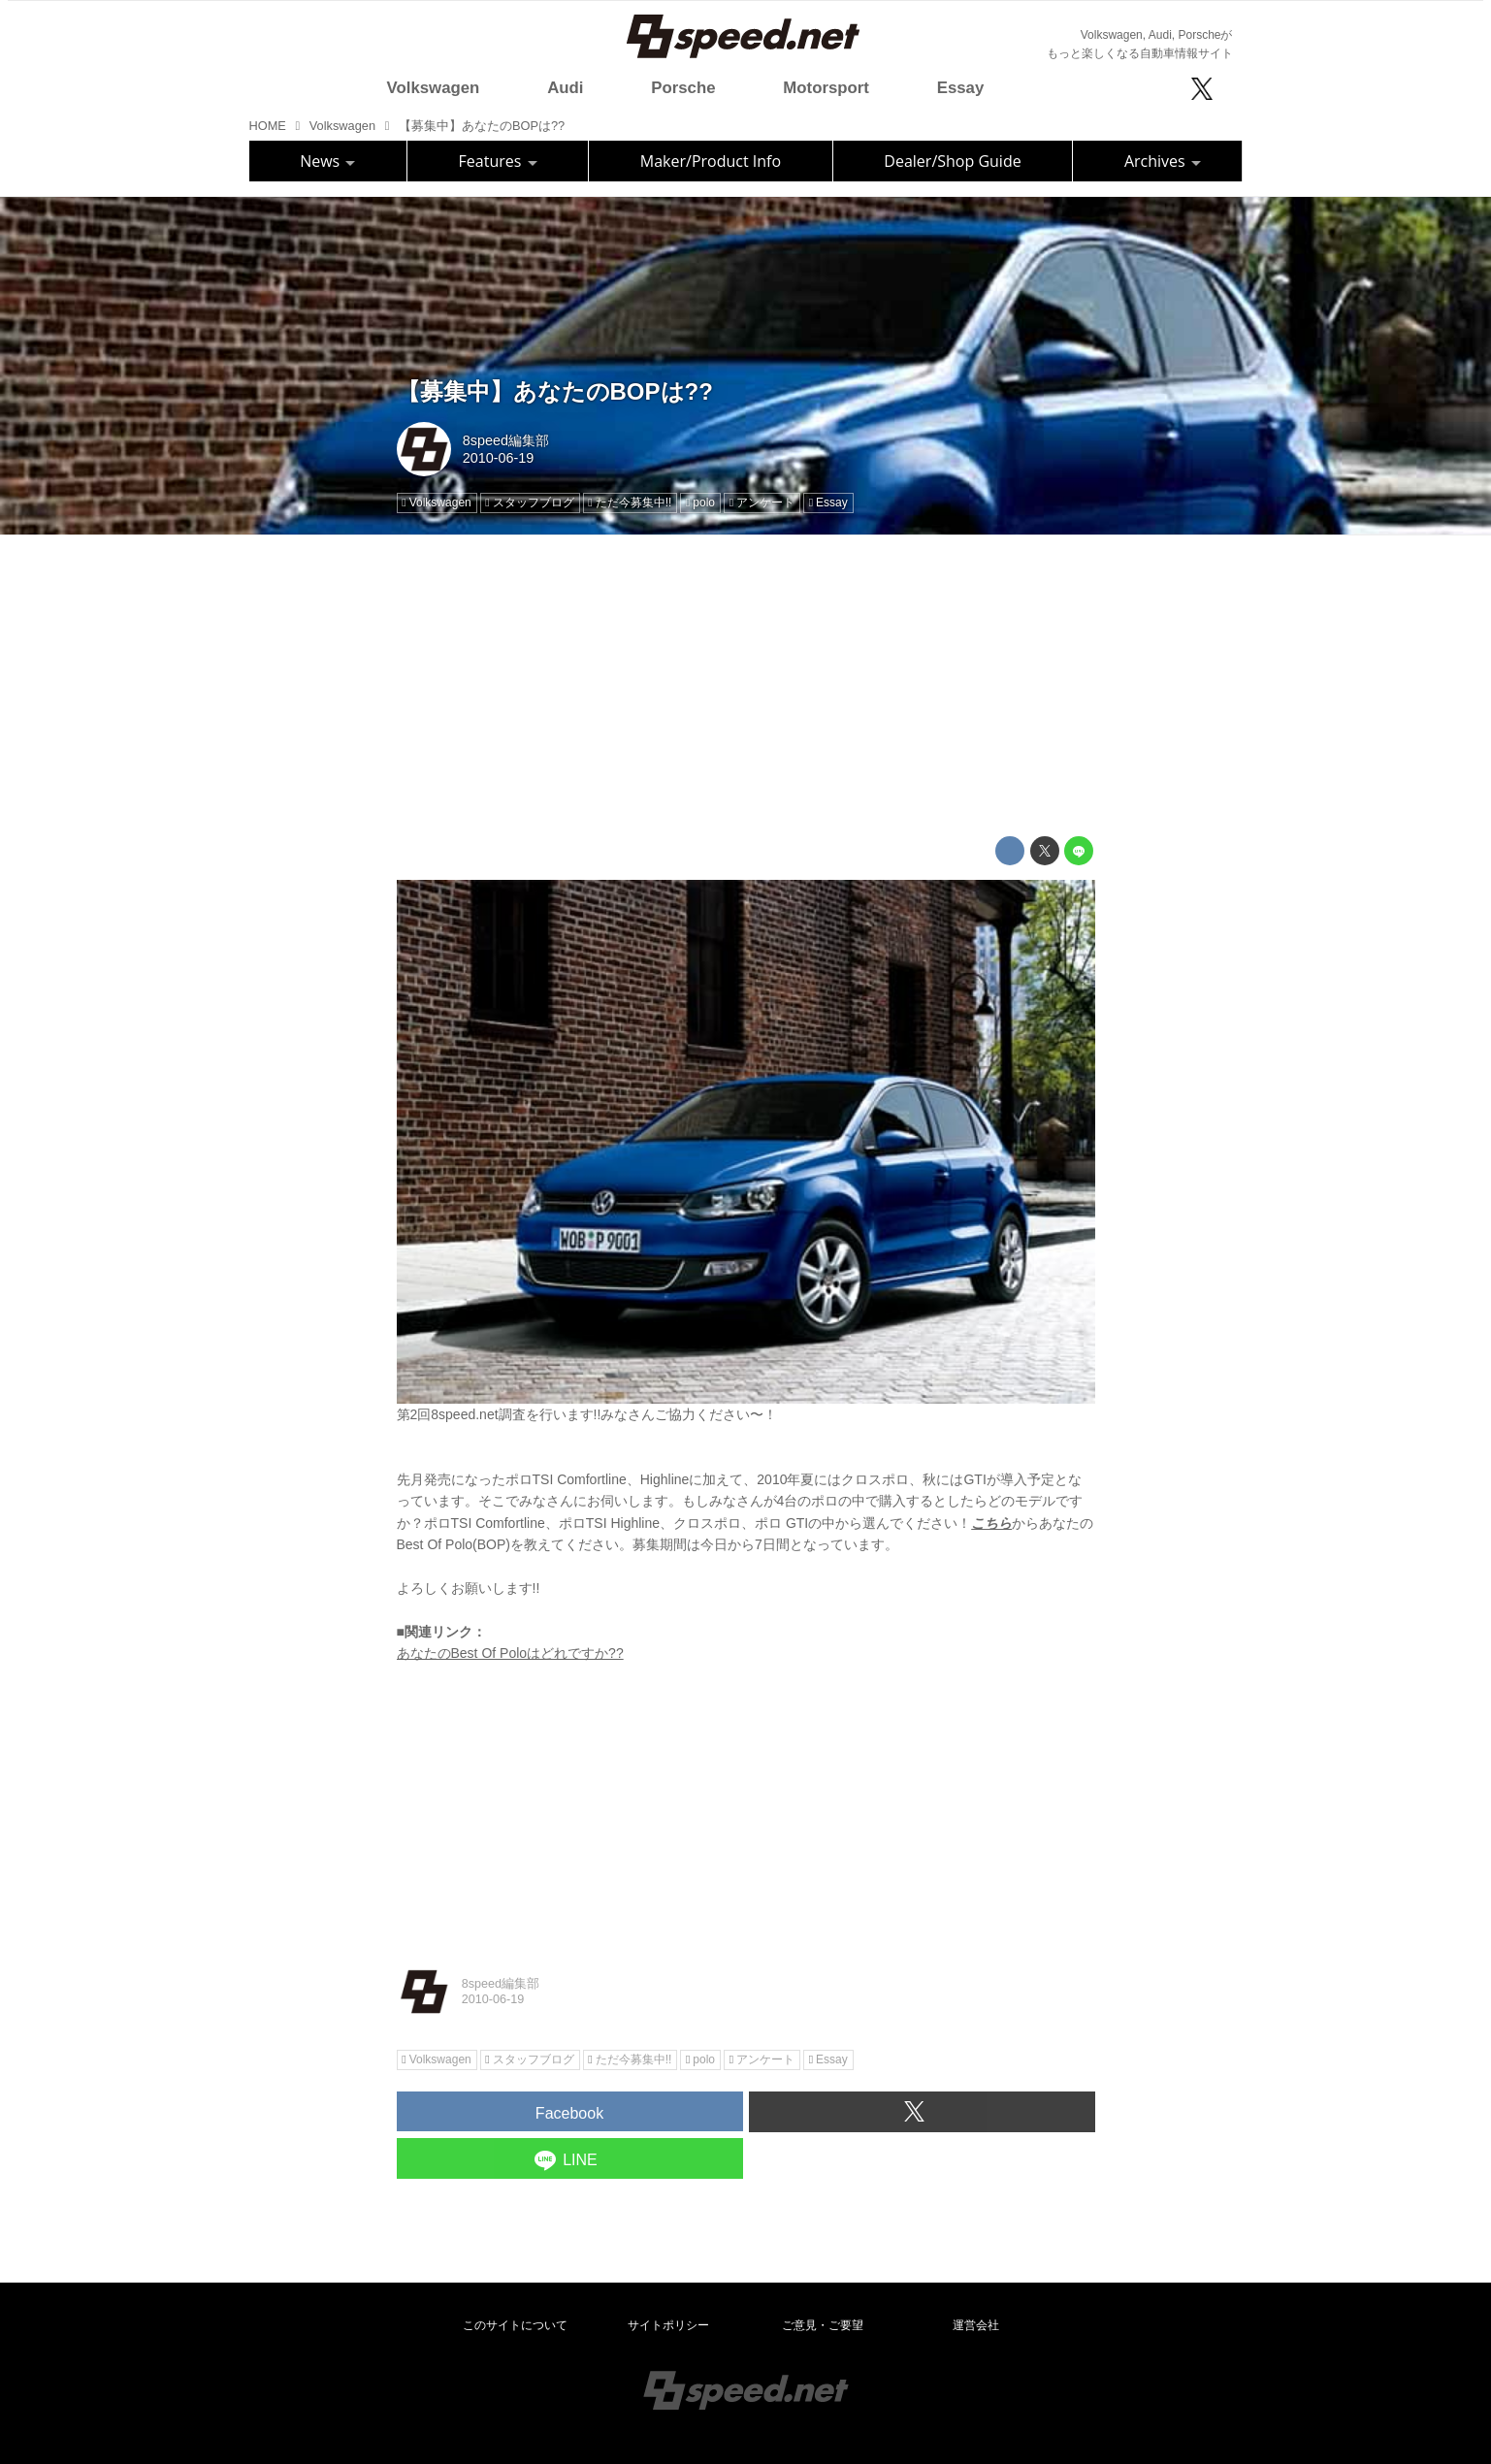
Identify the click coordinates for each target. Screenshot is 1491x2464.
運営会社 (976, 2325)
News (327, 161)
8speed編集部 (506, 440)
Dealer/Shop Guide (952, 161)
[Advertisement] (746, 686)
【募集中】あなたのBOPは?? (555, 391)
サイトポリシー (668, 2325)
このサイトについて (515, 2325)
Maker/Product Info (710, 161)
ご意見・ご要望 (822, 2325)
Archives (1162, 161)
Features (498, 161)
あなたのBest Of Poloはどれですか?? (510, 1653)
